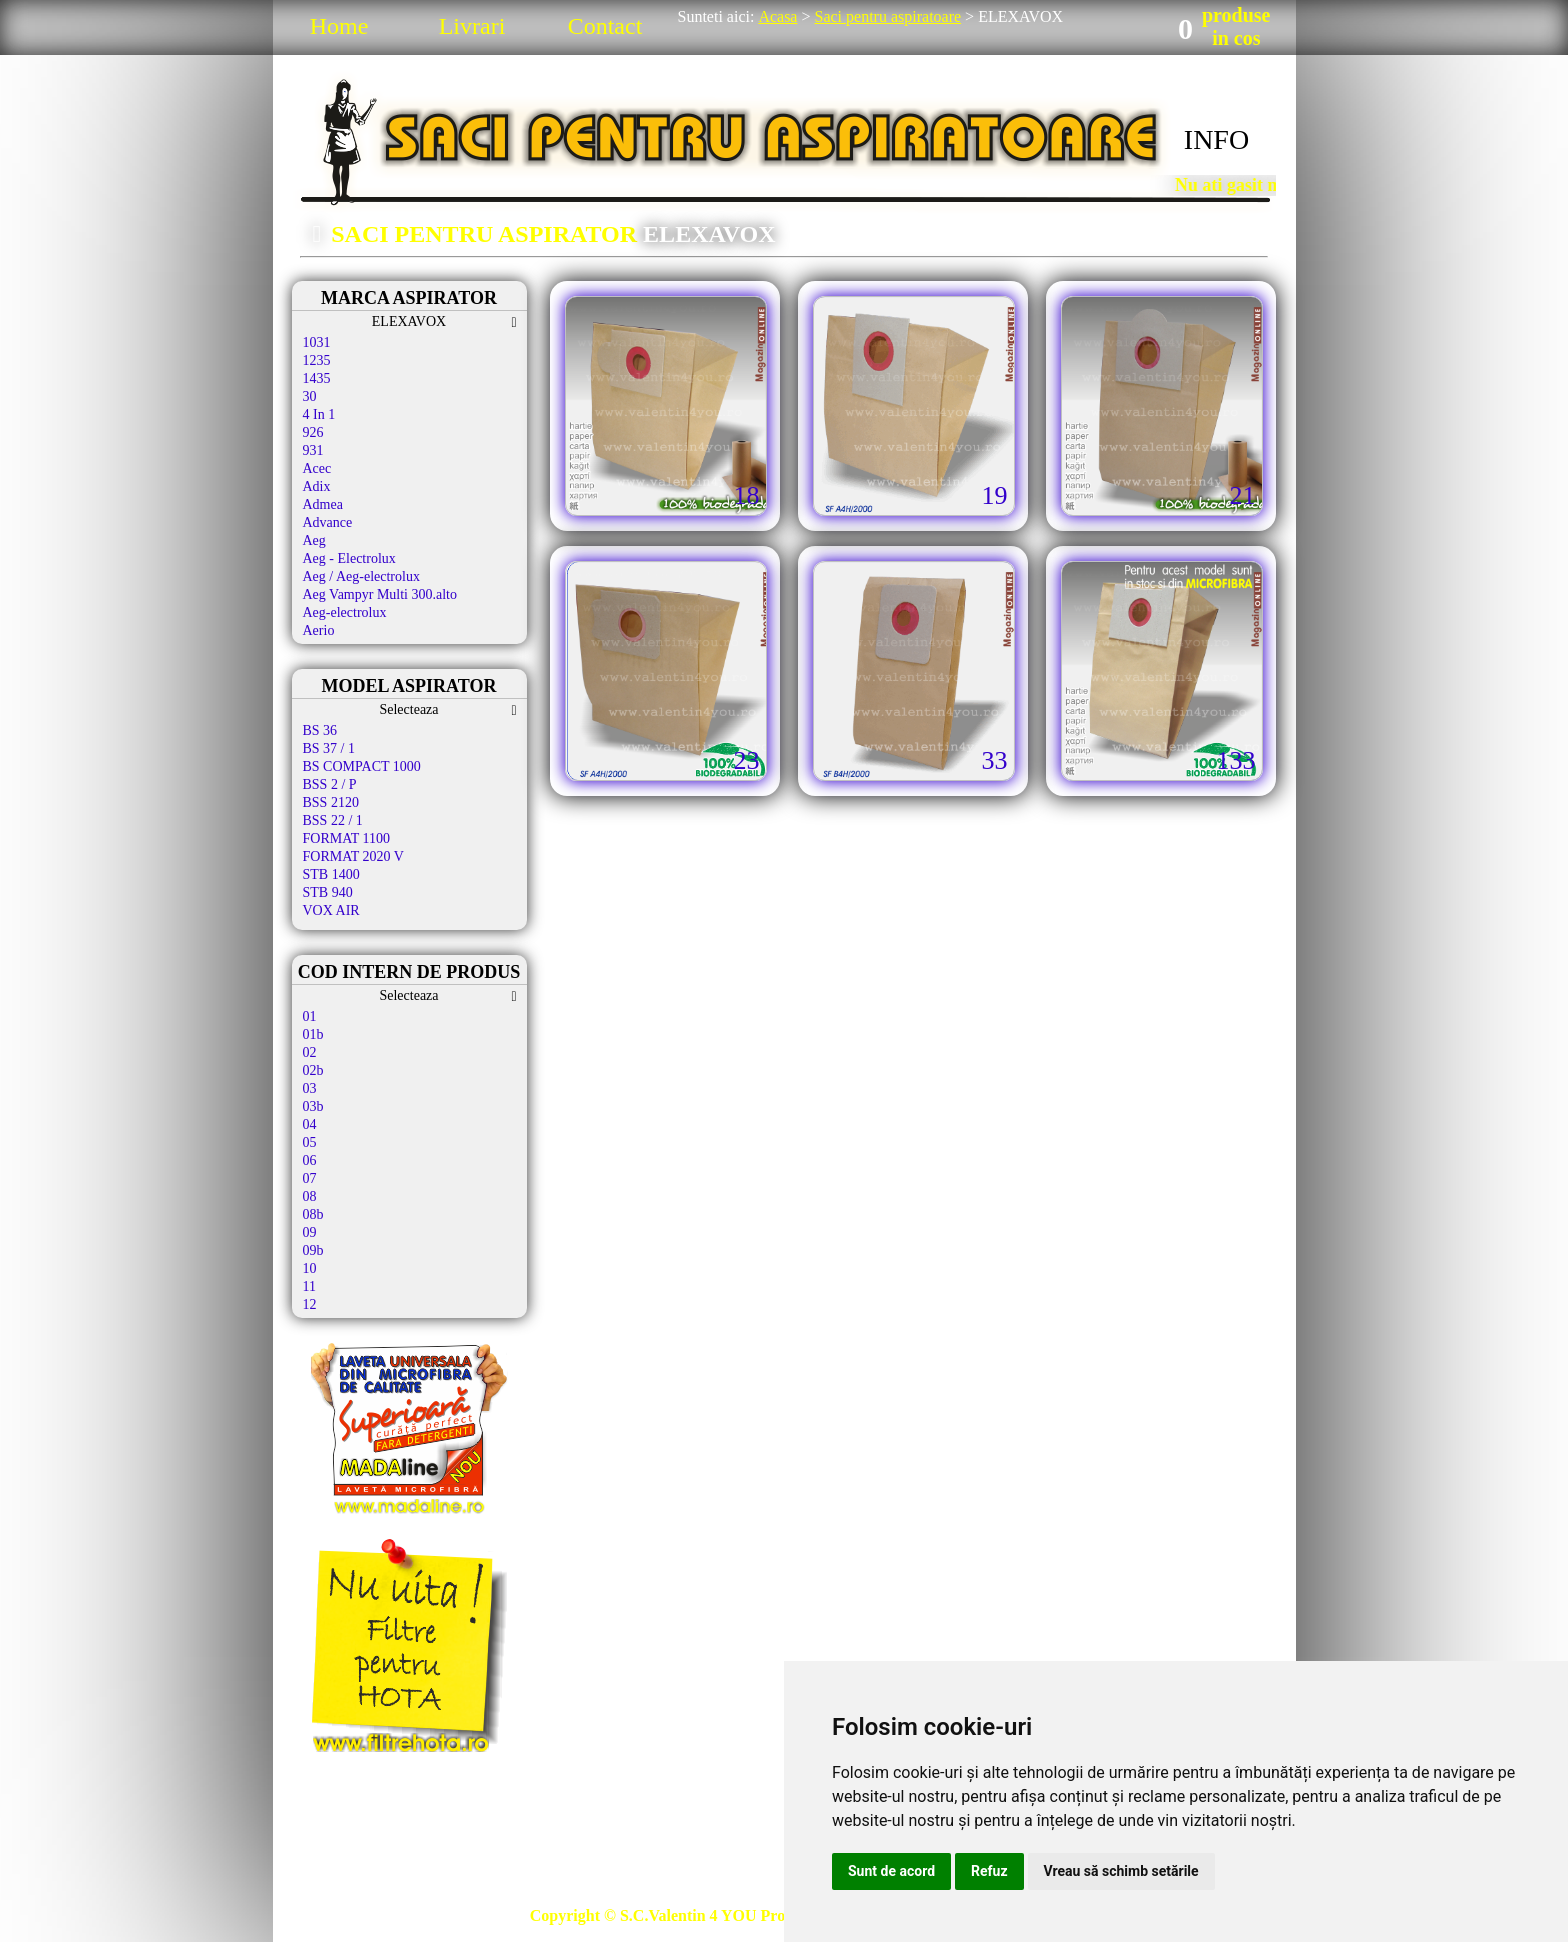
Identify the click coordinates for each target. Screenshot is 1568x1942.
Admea (323, 504)
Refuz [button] (989, 1871)
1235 (317, 360)
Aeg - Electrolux (349, 558)
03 (310, 1088)
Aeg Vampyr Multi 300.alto (380, 594)
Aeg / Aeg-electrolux (361, 576)
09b (313, 1250)
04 (310, 1124)
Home (339, 26)
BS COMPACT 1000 (362, 766)
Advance (328, 522)
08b (313, 1214)
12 (310, 1304)
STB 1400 (331, 874)
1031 (317, 342)
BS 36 (320, 730)
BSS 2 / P (330, 784)
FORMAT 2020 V (353, 856)
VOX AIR (331, 910)
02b (313, 1070)
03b (313, 1106)
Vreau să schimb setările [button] (1121, 1871)
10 (310, 1268)
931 (313, 450)
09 (310, 1232)
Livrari (472, 26)
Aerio (319, 630)
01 (310, 1016)
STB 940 (328, 892)
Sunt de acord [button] (891, 1871)
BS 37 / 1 (329, 748)
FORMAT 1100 (347, 838)
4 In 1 (319, 414)
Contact (605, 26)
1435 (317, 378)
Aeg (314, 540)
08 (310, 1196)
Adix (317, 486)
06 (310, 1160)
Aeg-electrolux (345, 612)
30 (310, 396)
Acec (317, 468)
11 (309, 1286)
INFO (1216, 139)
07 (310, 1178)
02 (310, 1052)
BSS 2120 (331, 802)
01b (313, 1034)
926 (313, 432)
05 (310, 1142)
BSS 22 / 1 (333, 820)
